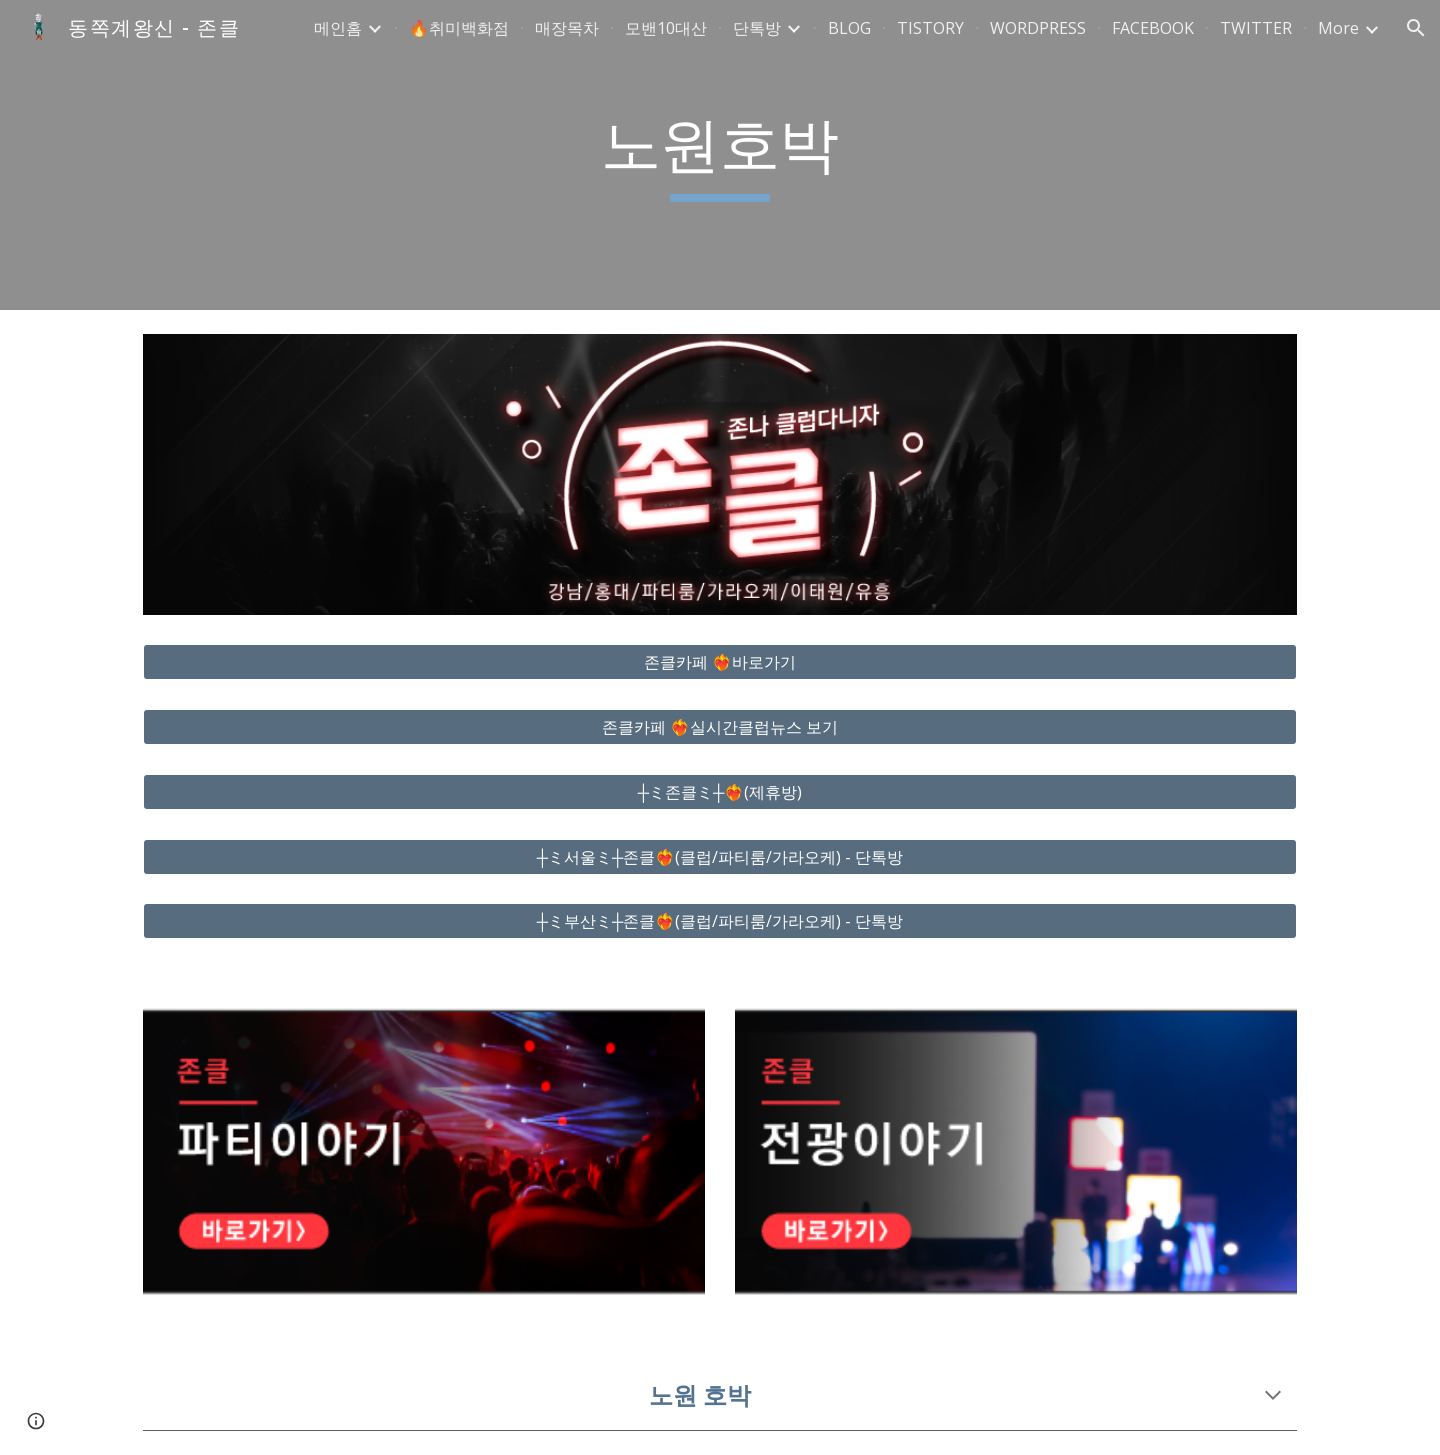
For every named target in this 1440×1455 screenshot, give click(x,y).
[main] (720, 155)
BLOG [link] (849, 28)
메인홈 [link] (338, 28)
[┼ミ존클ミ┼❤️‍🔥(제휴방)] (720, 792)
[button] (1416, 28)
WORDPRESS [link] (1038, 28)
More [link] (1338, 28)
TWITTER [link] (1256, 28)
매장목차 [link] (567, 28)
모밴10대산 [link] (666, 28)
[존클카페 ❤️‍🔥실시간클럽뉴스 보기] (720, 727)
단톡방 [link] (757, 28)
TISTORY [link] (930, 28)
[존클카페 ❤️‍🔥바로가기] (720, 662)
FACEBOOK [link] (1153, 28)
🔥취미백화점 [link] (459, 28)
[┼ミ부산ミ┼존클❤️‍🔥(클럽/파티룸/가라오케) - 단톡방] (720, 921)
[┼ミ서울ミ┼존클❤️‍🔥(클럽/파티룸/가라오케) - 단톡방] (720, 857)
